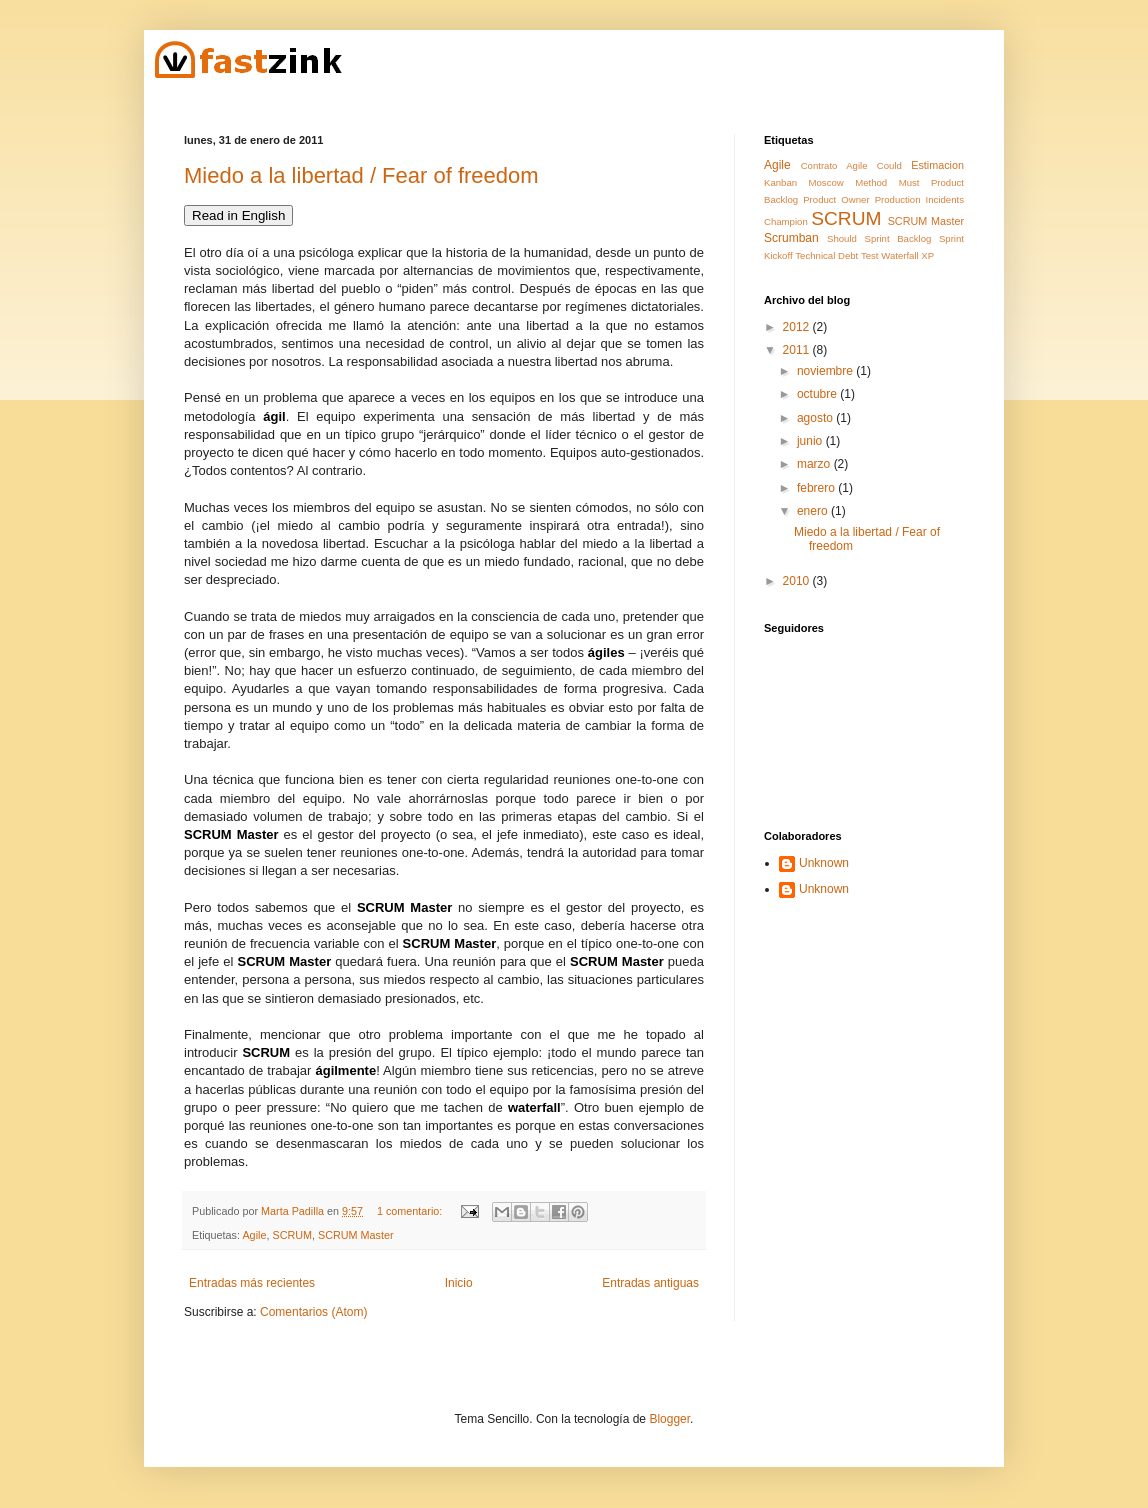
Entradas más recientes (252, 1283)
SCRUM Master (356, 1235)
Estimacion (937, 165)
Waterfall (900, 255)
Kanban (780, 182)
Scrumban (791, 238)
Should (842, 238)
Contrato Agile (834, 165)
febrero (817, 488)
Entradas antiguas (650, 1283)
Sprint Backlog (898, 238)
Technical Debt (826, 255)
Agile (254, 1235)
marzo (815, 464)
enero (814, 511)
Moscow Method (848, 182)
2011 (798, 350)
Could (889, 165)
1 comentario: (411, 1211)
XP (927, 255)
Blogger (669, 1419)
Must (909, 182)
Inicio (459, 1283)
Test (870, 255)
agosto (816, 418)
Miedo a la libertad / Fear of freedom (361, 175)
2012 (798, 327)
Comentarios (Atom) (313, 1312)
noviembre (826, 371)
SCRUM (292, 1235)
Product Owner (836, 199)
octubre (818, 394)
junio (811, 441)
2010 (798, 581)
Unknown (824, 863)
